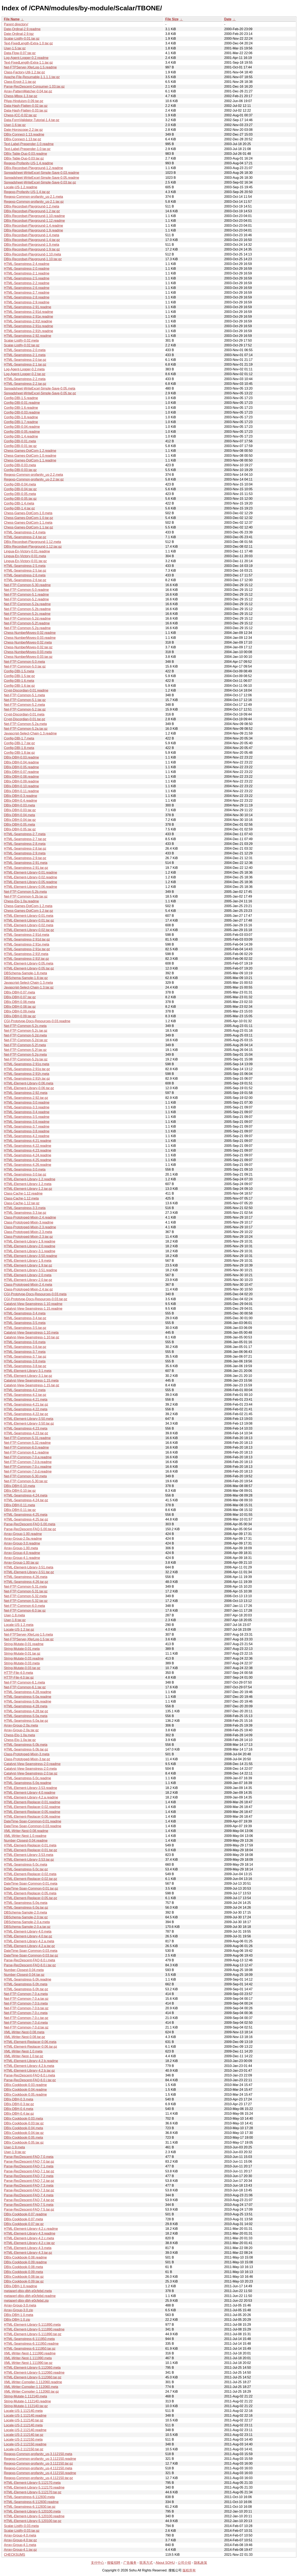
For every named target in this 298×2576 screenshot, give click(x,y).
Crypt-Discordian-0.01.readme (26, 690)
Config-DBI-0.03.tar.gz (20, 470)
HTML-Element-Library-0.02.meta (28, 925)
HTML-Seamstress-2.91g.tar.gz (27, 1069)
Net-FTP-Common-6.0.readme (26, 1447)
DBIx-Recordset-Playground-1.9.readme (33, 230)
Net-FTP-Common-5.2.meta (24, 704)
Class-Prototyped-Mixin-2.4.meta (28, 1284)
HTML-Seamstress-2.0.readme (26, 268)
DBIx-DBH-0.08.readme (21, 776)
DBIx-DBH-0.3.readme (20, 796)
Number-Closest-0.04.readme (26, 1840)
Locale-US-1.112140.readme (25, 2415)
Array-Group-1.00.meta (21, 1548)
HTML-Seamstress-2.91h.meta (26, 1074)
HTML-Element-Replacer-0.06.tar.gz (30, 2046)
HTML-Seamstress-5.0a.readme (27, 1696)
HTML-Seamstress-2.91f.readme (28, 321)
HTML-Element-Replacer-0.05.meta (30, 1893)
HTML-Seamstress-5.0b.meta (25, 1744)
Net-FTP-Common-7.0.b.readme (28, 1462)
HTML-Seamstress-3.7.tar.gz (25, 1356)
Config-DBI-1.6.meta (19, 680)
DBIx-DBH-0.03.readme (21, 757)
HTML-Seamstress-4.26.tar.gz (26, 1582)
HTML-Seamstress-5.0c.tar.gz (26, 1869)
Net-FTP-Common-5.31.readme (27, 1438)
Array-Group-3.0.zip (18, 2310)
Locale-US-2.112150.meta (23, 2439)
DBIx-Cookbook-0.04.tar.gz (24, 2133)
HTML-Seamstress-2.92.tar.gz (26, 1098)
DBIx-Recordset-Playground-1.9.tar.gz (32, 249)
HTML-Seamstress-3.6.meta (25, 1342)
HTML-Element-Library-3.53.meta (28, 1855)
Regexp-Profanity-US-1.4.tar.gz (27, 192)
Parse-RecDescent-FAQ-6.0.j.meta (29, 2075)
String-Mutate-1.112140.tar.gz (26, 2406)
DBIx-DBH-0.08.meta (19, 1002)
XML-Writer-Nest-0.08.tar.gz (24, 2037)
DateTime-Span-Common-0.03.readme (32, 1826)
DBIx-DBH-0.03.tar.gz (20, 810)
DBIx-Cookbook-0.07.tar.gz (24, 2224)
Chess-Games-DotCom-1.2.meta (28, 906)
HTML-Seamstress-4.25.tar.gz (26, 1519)
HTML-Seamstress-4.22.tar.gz (26, 1414)
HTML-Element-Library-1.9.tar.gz (28, 1265)
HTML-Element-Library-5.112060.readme (34, 2372)
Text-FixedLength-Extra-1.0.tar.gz (28, 43)
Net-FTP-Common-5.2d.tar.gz (26, 1040)
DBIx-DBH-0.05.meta (19, 824)
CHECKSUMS (14, 2554)
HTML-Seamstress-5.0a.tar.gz (26, 1720)
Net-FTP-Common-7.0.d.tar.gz (26, 2027)
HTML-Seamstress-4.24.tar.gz (26, 1500)
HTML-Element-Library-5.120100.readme (34, 2516)
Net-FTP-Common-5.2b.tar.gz (26, 896)
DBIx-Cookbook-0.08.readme (25, 2257)
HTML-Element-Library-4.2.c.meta (29, 2238)
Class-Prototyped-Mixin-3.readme (28, 1222)
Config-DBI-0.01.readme (22, 402)
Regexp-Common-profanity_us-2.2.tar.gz (34, 479)
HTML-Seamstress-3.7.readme (26, 1126)
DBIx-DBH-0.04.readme (21, 762)
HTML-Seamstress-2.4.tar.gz (25, 537)
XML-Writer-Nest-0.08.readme (26, 1831)
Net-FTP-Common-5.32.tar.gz (26, 1601)
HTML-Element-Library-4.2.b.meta (29, 2066)
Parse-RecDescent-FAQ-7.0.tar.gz (29, 2161)
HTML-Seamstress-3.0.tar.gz (25, 1174)
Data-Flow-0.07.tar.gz (20, 53)
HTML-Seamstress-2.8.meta (25, 844)
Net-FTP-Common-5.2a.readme (27, 604)
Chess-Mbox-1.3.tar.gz (20, 96)
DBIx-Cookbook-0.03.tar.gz (24, 2123)
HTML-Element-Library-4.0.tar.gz (28, 1936)
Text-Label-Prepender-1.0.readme (29, 144)
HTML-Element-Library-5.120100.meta (32, 2511)
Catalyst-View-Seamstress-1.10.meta (31, 1332)
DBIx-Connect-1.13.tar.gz (22, 139)
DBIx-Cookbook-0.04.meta (23, 2128)
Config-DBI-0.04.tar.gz (20, 489)
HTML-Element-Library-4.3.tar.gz (28, 2252)
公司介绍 (184, 2562)
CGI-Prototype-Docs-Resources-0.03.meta (35, 1294)
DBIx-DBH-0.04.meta (19, 815)
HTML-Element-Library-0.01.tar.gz (29, 920)
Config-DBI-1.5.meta (19, 671)
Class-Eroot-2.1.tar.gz (20, 81)
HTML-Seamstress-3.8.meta (25, 1361)
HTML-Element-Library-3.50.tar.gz (29, 1423)
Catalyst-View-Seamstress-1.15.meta (31, 1380)
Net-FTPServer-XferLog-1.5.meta (28, 1634)
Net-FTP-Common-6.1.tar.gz (25, 1687)
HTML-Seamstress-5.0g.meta (25, 1903)
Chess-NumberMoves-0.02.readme (30, 632)
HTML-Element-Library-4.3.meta (27, 2248)
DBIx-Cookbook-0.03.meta (23, 2118)
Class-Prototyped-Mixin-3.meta (26, 1754)
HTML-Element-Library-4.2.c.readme (31, 2228)
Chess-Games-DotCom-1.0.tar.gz (28, 518)
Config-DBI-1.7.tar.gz (19, 743)
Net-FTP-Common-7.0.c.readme (27, 1466)
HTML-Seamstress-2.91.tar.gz (26, 867)
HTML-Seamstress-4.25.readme (27, 1160)
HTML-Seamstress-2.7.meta (25, 834)
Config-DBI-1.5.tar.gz (19, 676)
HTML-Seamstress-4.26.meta (25, 1577)
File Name (12, 19)
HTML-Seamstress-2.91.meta (25, 863)
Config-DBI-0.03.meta (20, 465)
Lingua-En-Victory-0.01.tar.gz (25, 561)
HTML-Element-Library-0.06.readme (30, 886)
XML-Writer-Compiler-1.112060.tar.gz (31, 2391)
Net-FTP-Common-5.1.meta (24, 695)
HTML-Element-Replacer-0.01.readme (32, 1802)
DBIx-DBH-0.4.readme (20, 800)
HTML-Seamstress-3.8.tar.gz (25, 1366)
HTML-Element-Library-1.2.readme (29, 1179)
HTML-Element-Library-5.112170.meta (32, 2482)
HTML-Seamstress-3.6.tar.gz (25, 1347)
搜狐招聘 (113, 2562)
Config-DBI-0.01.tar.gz (20, 446)
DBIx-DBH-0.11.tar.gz (20, 1510)
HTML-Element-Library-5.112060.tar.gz (32, 2377)
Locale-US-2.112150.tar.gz (23, 2449)
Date (227, 19)
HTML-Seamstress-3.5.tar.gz (25, 1328)
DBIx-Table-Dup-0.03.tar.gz (24, 158)
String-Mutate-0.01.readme (23, 1644)
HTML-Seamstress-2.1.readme (26, 273)
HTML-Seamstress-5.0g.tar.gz (26, 1907)
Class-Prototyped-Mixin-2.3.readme (30, 1227)
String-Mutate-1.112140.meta (25, 2396)
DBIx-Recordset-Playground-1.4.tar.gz (32, 240)
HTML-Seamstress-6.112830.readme (31, 2502)
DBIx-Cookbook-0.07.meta (23, 2219)
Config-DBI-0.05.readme (22, 431)
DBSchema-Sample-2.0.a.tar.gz (27, 1926)
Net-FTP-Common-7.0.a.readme (28, 1457)
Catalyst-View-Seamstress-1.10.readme (33, 1304)
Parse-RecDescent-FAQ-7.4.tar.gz (29, 2200)
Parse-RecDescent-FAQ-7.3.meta (28, 2185)
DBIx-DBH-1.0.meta (18, 2315)
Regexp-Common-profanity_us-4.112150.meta (38, 2468)
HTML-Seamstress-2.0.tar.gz (25, 359)
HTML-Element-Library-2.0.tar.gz (28, 1280)
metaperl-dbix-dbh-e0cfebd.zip (26, 2300)
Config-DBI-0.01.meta (20, 441)
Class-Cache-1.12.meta (21, 1198)
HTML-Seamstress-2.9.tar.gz (25, 858)
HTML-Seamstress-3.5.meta (25, 1323)
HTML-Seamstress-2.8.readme (26, 297)
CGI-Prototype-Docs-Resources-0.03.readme (37, 1021)
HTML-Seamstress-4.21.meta (25, 1399)
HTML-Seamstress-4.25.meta (25, 1514)
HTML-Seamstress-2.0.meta (25, 350)
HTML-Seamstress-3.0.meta (25, 1169)
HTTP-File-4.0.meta (18, 1672)
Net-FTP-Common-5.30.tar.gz (26, 1481)
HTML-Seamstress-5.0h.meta (25, 1984)
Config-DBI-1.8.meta (19, 748)
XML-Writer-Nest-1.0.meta (23, 2051)
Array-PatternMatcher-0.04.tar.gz (28, 91)
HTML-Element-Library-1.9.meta (27, 1260)
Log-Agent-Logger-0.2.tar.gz (24, 374)
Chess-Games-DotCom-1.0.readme (30, 455)
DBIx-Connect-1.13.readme (24, 134)
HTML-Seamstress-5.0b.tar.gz (26, 1749)
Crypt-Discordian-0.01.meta (24, 714)
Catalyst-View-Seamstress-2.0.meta (30, 1768)
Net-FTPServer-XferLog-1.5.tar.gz (29, 1639)
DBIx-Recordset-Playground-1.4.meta (31, 235)
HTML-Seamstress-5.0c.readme (27, 1778)
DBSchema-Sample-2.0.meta (25, 1912)
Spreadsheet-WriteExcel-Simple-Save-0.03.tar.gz (40, 182)
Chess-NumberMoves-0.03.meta (28, 652)
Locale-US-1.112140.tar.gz (23, 2420)
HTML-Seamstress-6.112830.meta (29, 2497)
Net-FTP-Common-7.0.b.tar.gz (26, 2008)
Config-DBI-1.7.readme (21, 422)
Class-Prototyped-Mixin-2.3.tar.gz (28, 1236)
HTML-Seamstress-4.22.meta (25, 1409)
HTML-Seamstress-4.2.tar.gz (25, 1395)
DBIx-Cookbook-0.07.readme (25, 2214)
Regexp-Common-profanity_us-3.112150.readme (40, 2458)
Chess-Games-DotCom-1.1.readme (30, 460)
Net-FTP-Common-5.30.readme (27, 585)
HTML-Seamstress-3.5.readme (26, 1117)
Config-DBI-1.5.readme (21, 398)
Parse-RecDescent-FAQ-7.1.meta (28, 2166)
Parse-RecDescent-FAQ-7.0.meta (28, 2157)
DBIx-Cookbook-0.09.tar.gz (24, 2281)
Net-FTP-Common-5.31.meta (25, 1586)
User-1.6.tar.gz (15, 125)
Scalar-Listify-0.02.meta (21, 340)
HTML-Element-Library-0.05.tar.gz (29, 968)
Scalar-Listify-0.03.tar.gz (22, 2530)
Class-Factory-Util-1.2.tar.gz (24, 72)
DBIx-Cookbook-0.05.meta (23, 2137)
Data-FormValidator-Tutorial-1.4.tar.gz (31, 120)
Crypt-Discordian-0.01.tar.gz (24, 719)
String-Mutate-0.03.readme (23, 1658)
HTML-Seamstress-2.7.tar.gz (25, 839)
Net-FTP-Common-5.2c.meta (25, 1026)
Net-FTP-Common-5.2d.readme (27, 618)
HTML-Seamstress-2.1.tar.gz (25, 364)
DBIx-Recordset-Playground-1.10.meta (32, 254)
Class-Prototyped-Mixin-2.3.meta (28, 1232)
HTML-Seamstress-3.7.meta (25, 1352)
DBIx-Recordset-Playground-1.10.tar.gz (33, 259)
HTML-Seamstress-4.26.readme (27, 1164)
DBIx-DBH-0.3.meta (18, 2099)
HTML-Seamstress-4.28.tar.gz (26, 1711)
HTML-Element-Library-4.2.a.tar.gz (29, 1946)
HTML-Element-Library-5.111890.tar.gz (32, 2334)
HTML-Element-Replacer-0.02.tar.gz (30, 1879)
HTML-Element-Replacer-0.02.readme (32, 1807)
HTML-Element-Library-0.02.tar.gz (29, 930)
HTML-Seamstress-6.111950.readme (31, 2343)
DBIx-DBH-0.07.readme (21, 772)
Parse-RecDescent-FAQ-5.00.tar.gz (30, 1529)
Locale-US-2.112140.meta (23, 2425)
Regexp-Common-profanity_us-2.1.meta (33, 196)
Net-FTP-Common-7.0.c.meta (26, 2013)
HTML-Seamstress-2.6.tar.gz (25, 580)
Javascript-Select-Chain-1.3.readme (30, 733)
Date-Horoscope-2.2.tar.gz (23, 129)
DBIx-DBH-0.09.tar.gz (20, 1016)
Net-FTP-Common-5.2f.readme (27, 623)
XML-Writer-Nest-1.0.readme (25, 1836)
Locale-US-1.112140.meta (23, 2411)
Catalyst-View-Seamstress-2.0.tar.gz (30, 1773)
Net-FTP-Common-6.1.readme (26, 1452)
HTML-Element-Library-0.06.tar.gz (29, 1088)
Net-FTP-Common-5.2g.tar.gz (26, 1059)
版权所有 (189, 2570)
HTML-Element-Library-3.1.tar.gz (28, 1375)
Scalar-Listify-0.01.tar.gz (22, 38)
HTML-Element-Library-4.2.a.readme (31, 1797)
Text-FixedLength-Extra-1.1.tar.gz (28, 62)
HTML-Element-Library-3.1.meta (27, 1371)
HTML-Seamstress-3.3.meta (25, 1208)
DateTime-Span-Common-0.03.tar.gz (31, 1955)
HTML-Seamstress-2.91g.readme (28, 326)
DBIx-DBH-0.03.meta (19, 805)
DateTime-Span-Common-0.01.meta (30, 1883)
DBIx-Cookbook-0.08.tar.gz (24, 2276)
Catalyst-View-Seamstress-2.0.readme (32, 1764)
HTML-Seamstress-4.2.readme (26, 1136)
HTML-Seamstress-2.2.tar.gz (25, 383)
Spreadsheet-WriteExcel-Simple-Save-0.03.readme (41, 172)
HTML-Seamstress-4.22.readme (27, 1145)
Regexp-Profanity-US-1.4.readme (28, 163)
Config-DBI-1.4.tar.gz (19, 508)
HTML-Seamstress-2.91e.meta (26, 944)
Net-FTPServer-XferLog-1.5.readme (30, 67)
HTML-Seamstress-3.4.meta (25, 1313)
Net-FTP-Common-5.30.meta (25, 1476)
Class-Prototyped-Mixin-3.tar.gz (27, 1759)
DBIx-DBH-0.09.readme (21, 781)
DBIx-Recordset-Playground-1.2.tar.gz (32, 211)
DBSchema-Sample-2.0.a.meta (27, 1922)
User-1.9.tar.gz (15, 2152)
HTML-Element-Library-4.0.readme (29, 1792)
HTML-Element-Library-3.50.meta (28, 1418)
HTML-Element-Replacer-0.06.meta (30, 2042)
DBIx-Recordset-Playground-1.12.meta (32, 542)
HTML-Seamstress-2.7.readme (26, 292)
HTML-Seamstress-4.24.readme (27, 1155)
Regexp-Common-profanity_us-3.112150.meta (38, 2454)
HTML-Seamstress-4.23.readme (27, 1150)
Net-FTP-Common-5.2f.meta (25, 1045)
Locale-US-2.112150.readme (25, 2444)
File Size (172, 19)
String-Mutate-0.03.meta (22, 1663)
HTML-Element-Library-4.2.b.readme (31, 2061)
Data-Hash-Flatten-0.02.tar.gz (26, 105)
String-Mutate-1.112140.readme (27, 2401)
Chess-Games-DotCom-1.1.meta (28, 522)
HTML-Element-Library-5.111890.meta (32, 2324)
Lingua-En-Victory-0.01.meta (25, 556)
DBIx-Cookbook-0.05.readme (25, 2094)
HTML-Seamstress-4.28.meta (25, 1706)
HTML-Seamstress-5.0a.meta (25, 1716)
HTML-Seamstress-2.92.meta (25, 1093)
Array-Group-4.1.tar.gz (20, 2549)
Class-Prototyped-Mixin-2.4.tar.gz (28, 1289)
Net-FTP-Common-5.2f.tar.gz (25, 1050)
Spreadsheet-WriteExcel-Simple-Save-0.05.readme (41, 177)
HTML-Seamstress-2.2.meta (25, 379)
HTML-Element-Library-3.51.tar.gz (29, 1572)
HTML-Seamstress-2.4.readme (26, 264)
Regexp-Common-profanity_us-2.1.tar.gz (34, 201)
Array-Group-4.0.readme (22, 1553)
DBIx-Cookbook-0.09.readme (25, 2262)
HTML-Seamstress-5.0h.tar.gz (26, 1989)
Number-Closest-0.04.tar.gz (24, 1974)
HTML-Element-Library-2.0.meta (27, 1275)
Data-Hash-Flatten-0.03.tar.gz (26, 110)
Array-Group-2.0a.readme (23, 1538)
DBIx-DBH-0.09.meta (19, 1011)
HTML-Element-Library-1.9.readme (29, 1241)
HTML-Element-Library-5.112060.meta (32, 2367)
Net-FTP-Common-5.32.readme (27, 1442)
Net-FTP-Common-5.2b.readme (27, 609)
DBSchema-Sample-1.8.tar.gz (26, 978)
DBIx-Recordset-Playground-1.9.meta (31, 244)
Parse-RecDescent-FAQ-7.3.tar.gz (29, 2190)
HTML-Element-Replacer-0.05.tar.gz (30, 1898)
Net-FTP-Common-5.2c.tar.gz (25, 1030)
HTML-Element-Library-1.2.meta (27, 1184)
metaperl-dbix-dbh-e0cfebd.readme (30, 2296)
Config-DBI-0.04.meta (20, 484)
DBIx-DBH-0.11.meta (19, 1505)
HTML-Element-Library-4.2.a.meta (29, 1941)
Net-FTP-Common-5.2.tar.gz (25, 709)
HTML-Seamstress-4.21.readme (27, 1141)
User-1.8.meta (14, 1615)
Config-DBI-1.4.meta (19, 503)
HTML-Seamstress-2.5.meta (25, 566)
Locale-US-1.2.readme (20, 187)
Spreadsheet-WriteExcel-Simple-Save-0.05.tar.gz (40, 393)
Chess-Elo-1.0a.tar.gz (20, 1740)
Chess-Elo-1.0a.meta (19, 1735)
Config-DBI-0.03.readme (22, 412)
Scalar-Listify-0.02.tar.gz (22, 345)
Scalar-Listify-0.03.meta (21, 2526)
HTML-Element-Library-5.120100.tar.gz (32, 2521)
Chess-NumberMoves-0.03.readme (30, 637)
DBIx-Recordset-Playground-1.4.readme (33, 225)
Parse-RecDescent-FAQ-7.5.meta (28, 2204)
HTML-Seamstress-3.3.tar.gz (25, 1212)
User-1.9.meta (14, 2147)
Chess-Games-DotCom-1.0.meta (28, 513)
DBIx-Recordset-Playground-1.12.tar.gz (33, 546)
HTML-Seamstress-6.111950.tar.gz (29, 2348)
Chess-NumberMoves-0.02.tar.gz (28, 647)
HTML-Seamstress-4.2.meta (25, 1390)
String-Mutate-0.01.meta (22, 1649)
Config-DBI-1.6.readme (21, 407)
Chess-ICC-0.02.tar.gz (20, 115)
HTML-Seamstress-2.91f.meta (26, 954)
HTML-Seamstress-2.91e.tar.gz (27, 949)
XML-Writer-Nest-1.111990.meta (28, 2358)
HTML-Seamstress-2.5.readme (26, 278)
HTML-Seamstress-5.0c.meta (25, 1864)
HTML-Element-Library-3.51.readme (30, 1270)
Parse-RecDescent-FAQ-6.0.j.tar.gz (30, 2080)
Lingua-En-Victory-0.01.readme (27, 551)
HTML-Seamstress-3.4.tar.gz (25, 1318)
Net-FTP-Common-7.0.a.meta (26, 1994)
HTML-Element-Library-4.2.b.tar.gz (29, 2070)
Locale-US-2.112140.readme (25, 2430)
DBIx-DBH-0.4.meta (18, 2109)
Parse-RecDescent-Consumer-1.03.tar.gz (34, 86)
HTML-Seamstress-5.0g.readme (27, 1783)
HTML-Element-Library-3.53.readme (30, 1788)
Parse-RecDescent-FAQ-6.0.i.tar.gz (30, 1965)
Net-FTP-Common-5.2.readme (26, 599)
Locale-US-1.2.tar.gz (19, 1629)
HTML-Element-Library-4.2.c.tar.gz (29, 2243)
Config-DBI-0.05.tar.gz (20, 498)
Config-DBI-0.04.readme (22, 426)
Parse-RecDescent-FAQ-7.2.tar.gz (29, 2180)
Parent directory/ (16, 24)
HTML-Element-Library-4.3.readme (29, 2233)
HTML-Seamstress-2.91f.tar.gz (26, 958)
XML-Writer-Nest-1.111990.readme (30, 2353)
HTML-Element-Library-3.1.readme (29, 1251)
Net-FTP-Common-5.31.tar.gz (26, 1591)
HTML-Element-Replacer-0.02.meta (30, 1874)
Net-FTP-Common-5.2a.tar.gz (26, 728)
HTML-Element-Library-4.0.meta (27, 1931)
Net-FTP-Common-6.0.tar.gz (25, 1610)
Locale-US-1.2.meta (18, 1625)
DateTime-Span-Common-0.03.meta (30, 1950)
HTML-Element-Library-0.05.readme (30, 882)
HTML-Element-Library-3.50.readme (30, 1256)
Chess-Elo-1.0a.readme (21, 901)
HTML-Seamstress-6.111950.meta (29, 2339)
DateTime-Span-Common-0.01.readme (32, 1821)
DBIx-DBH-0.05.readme (21, 767)
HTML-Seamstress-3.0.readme (26, 1102)
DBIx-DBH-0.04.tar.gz (20, 820)
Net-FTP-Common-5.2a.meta (25, 724)
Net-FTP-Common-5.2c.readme (27, 613)
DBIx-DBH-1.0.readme (20, 2286)
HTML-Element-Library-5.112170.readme (34, 2487)
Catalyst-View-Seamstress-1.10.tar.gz (31, 1337)
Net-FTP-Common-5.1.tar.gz (25, 700)
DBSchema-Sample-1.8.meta (25, 973)
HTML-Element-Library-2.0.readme (29, 1246)
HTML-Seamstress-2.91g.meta (26, 1064)
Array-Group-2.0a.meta (21, 1725)
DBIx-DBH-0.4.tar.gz (19, 2113)
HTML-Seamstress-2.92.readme (27, 336)
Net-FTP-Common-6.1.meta (24, 1682)
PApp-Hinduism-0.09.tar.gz (23, 101)
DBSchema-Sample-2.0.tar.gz (26, 1917)
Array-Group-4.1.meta (20, 2545)
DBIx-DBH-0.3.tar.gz (19, 2104)
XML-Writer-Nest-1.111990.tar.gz (28, 2363)
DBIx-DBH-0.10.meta (19, 1486)
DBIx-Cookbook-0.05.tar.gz (24, 2142)
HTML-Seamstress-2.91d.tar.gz (27, 939)
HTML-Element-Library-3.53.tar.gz (29, 1859)
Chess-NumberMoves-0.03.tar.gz (28, 656)
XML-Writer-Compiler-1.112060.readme (33, 2382)
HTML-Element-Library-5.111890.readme (34, 2329)
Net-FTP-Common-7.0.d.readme (28, 1471)
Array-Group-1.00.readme (23, 1534)
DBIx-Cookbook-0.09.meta (23, 2272)
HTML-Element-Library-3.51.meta (28, 1567)
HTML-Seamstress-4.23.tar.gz (26, 1433)
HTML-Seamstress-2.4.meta (25, 532)
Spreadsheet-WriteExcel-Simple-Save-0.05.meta (39, 388)
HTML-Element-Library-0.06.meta (28, 1083)
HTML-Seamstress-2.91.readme (27, 307)
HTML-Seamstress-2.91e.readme (28, 316)
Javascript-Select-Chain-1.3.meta (28, 982)
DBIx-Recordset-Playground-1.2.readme (33, 168)
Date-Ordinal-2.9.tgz (19, 34)
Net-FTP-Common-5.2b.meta (25, 891)
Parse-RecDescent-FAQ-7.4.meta (28, 2195)
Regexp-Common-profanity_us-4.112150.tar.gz (38, 2478)
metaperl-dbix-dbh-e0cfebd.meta (28, 2291)
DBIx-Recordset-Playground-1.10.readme (34, 216)
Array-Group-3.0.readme (22, 1543)
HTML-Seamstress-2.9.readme (26, 302)
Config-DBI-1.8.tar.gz (19, 752)
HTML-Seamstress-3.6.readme (26, 1121)
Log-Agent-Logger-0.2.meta (24, 369)
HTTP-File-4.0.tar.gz (19, 1677)
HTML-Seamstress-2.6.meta (25, 575)
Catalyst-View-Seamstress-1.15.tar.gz (31, 1385)
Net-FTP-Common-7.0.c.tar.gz (26, 2018)
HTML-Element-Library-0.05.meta (28, 963)
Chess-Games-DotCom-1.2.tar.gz (28, 910)
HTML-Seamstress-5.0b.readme (27, 1701)
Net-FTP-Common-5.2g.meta (25, 1054)
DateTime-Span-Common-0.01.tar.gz (31, 1888)
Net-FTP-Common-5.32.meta (25, 1596)
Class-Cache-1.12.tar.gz (22, 1203)
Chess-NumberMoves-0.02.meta (28, 642)
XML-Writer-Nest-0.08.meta (24, 2032)
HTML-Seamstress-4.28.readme (27, 1692)
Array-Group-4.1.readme (22, 1558)
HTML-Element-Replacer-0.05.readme (32, 1812)
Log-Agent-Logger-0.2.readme (26, 58)
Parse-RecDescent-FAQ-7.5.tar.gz (29, 2209)
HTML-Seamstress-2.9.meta (25, 853)
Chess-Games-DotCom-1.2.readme (30, 450)
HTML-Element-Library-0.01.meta (28, 915)
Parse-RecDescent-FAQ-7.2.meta (28, 2176)
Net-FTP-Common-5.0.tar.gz (25, 666)
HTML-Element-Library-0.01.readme (30, 872)
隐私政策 (200, 2562)
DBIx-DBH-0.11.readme (21, 791)
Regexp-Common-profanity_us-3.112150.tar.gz (38, 2463)
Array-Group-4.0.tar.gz (20, 2540)
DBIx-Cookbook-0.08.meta (23, 2267)
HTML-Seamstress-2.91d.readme (28, 312)
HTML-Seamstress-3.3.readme (26, 1107)
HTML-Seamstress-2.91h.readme (28, 331)
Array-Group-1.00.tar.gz (21, 1562)
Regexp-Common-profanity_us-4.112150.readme (40, 2473)
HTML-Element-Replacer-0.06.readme (32, 1816)
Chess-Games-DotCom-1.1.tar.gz (28, 527)
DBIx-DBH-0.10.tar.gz (20, 1490)
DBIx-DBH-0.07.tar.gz (20, 997)
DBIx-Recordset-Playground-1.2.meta (31, 206)
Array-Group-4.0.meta (20, 2535)
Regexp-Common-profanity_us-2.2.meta (33, 474)
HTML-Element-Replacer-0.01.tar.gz (30, 1850)
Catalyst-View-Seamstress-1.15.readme (33, 1308)
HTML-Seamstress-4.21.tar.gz (26, 1404)
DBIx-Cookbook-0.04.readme (25, 2089)
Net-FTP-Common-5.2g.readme (27, 628)
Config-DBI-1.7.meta (19, 738)
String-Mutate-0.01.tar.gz (22, 1653)
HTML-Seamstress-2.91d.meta (26, 934)
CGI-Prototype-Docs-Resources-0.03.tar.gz (35, 1299)
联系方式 (146, 2562)
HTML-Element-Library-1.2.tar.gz (28, 1188)
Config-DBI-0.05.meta (20, 494)
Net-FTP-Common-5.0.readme (26, 590)
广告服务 (130, 2562)
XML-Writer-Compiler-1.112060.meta (31, 2387)
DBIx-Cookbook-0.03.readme (25, 2085)
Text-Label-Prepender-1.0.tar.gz (27, 149)
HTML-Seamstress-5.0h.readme (27, 1979)
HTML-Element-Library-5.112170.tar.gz (32, 2492)
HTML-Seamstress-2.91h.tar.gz (27, 1078)
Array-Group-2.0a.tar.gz (21, 1730)
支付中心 (97, 2562)
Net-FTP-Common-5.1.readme (26, 594)
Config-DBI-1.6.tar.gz (19, 685)
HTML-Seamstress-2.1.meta (25, 355)
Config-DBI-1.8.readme (21, 417)
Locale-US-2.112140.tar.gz (23, 2434)
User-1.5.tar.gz (15, 48)
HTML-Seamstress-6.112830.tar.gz (29, 2506)
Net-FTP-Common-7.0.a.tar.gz (26, 1998)
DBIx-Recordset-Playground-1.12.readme (34, 220)
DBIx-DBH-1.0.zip (17, 2319)
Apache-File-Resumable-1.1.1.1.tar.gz (32, 77)
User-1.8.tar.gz (15, 1620)
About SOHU (165, 2562)
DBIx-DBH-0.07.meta (19, 992)
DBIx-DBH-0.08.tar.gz (20, 1006)
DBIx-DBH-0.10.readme (21, 786)
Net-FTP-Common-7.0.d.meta (26, 2022)
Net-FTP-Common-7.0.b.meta (26, 2003)
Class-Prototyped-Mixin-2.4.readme (30, 1217)
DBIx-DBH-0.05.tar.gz (20, 829)
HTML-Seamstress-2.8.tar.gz (25, 848)
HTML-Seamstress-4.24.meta (25, 1495)
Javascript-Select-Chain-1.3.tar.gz (29, 987)
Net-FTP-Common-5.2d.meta (25, 1035)
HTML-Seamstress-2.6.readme (26, 288)
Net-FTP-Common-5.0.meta (24, 661)
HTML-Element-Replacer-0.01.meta (30, 1845)
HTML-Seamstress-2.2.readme (26, 283)
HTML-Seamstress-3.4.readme (26, 1112)
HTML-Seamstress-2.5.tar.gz (25, 570)
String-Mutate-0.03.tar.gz (22, 1668)
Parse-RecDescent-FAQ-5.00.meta (29, 1524)
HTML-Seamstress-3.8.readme (26, 1131)
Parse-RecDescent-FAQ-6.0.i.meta (29, 1960)
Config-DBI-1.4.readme (21, 436)
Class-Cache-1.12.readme (23, 1193)
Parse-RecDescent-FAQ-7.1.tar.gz (29, 2171)
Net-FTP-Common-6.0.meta (24, 1606)
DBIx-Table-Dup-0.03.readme (25, 153)
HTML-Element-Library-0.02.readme (30, 877)
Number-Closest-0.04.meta (24, 1970)
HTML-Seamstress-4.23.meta (25, 1428)
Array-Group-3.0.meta (20, 2305)
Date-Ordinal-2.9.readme (22, 29)
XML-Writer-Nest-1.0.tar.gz (23, 2056)
